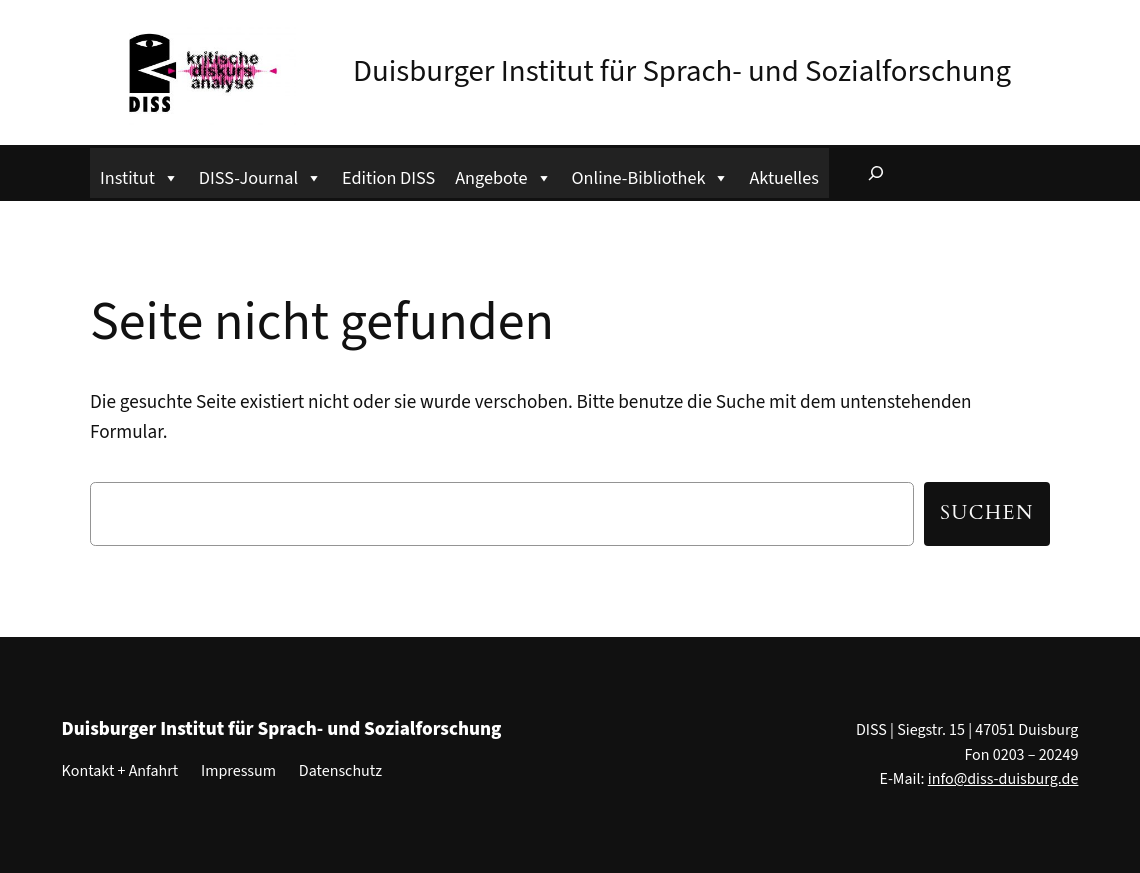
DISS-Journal (260, 175)
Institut (139, 175)
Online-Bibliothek (651, 175)
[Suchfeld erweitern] (876, 173)
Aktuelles (783, 178)
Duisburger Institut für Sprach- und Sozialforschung (682, 71)
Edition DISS (388, 178)
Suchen (987, 513)
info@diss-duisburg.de (1003, 779)
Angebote (503, 175)
